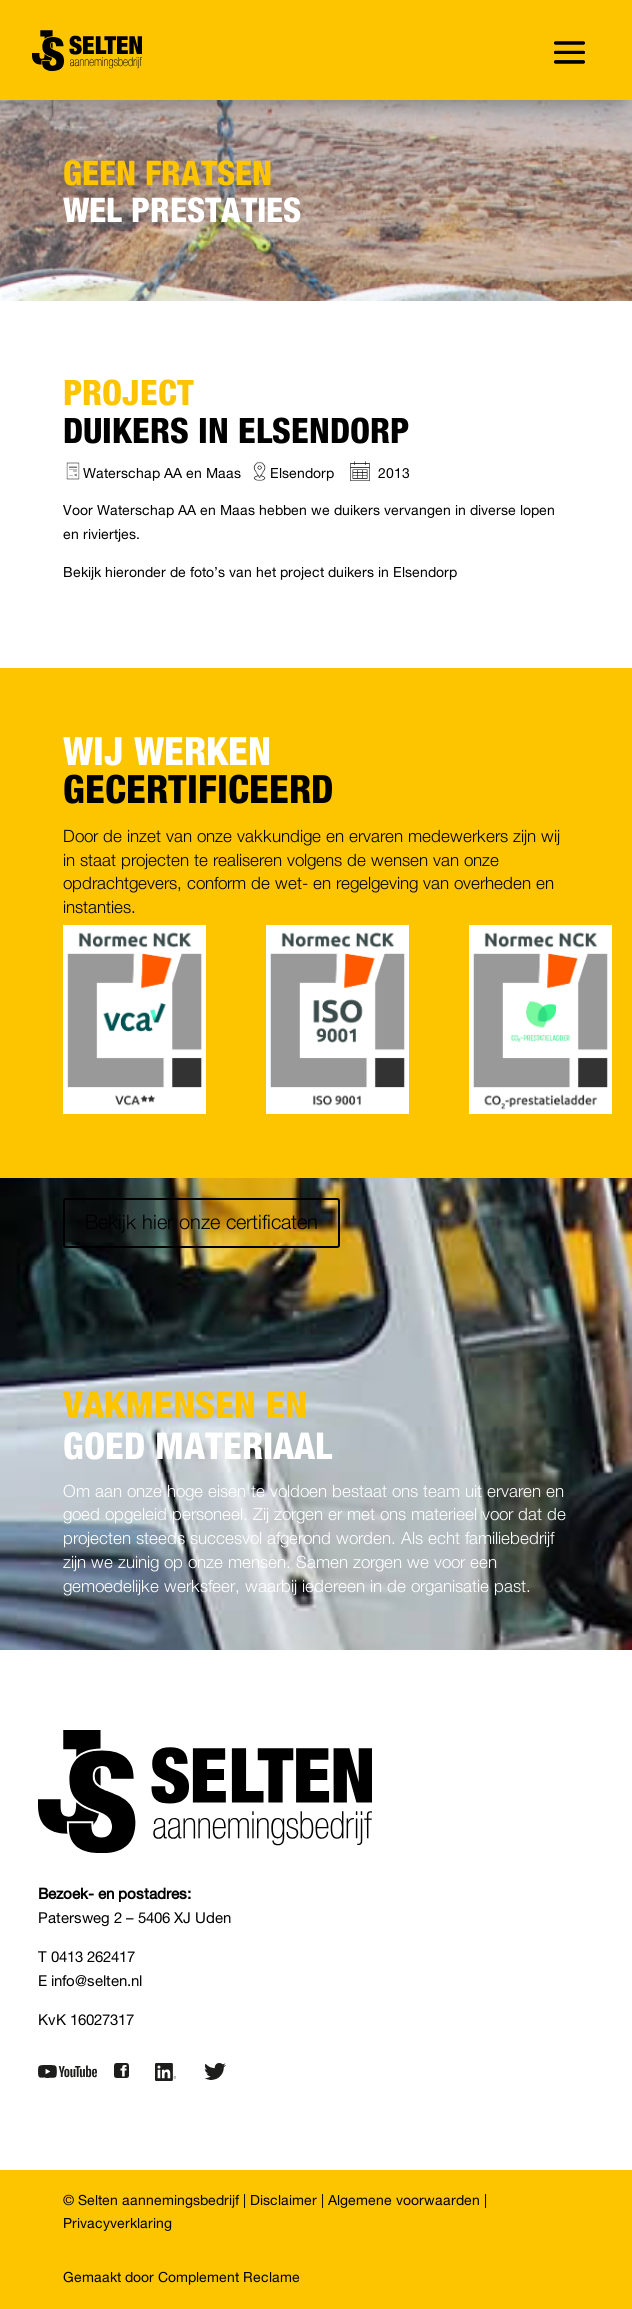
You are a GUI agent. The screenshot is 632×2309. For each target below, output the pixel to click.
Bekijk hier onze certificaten (201, 1223)
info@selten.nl (96, 1981)
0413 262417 (93, 1957)
